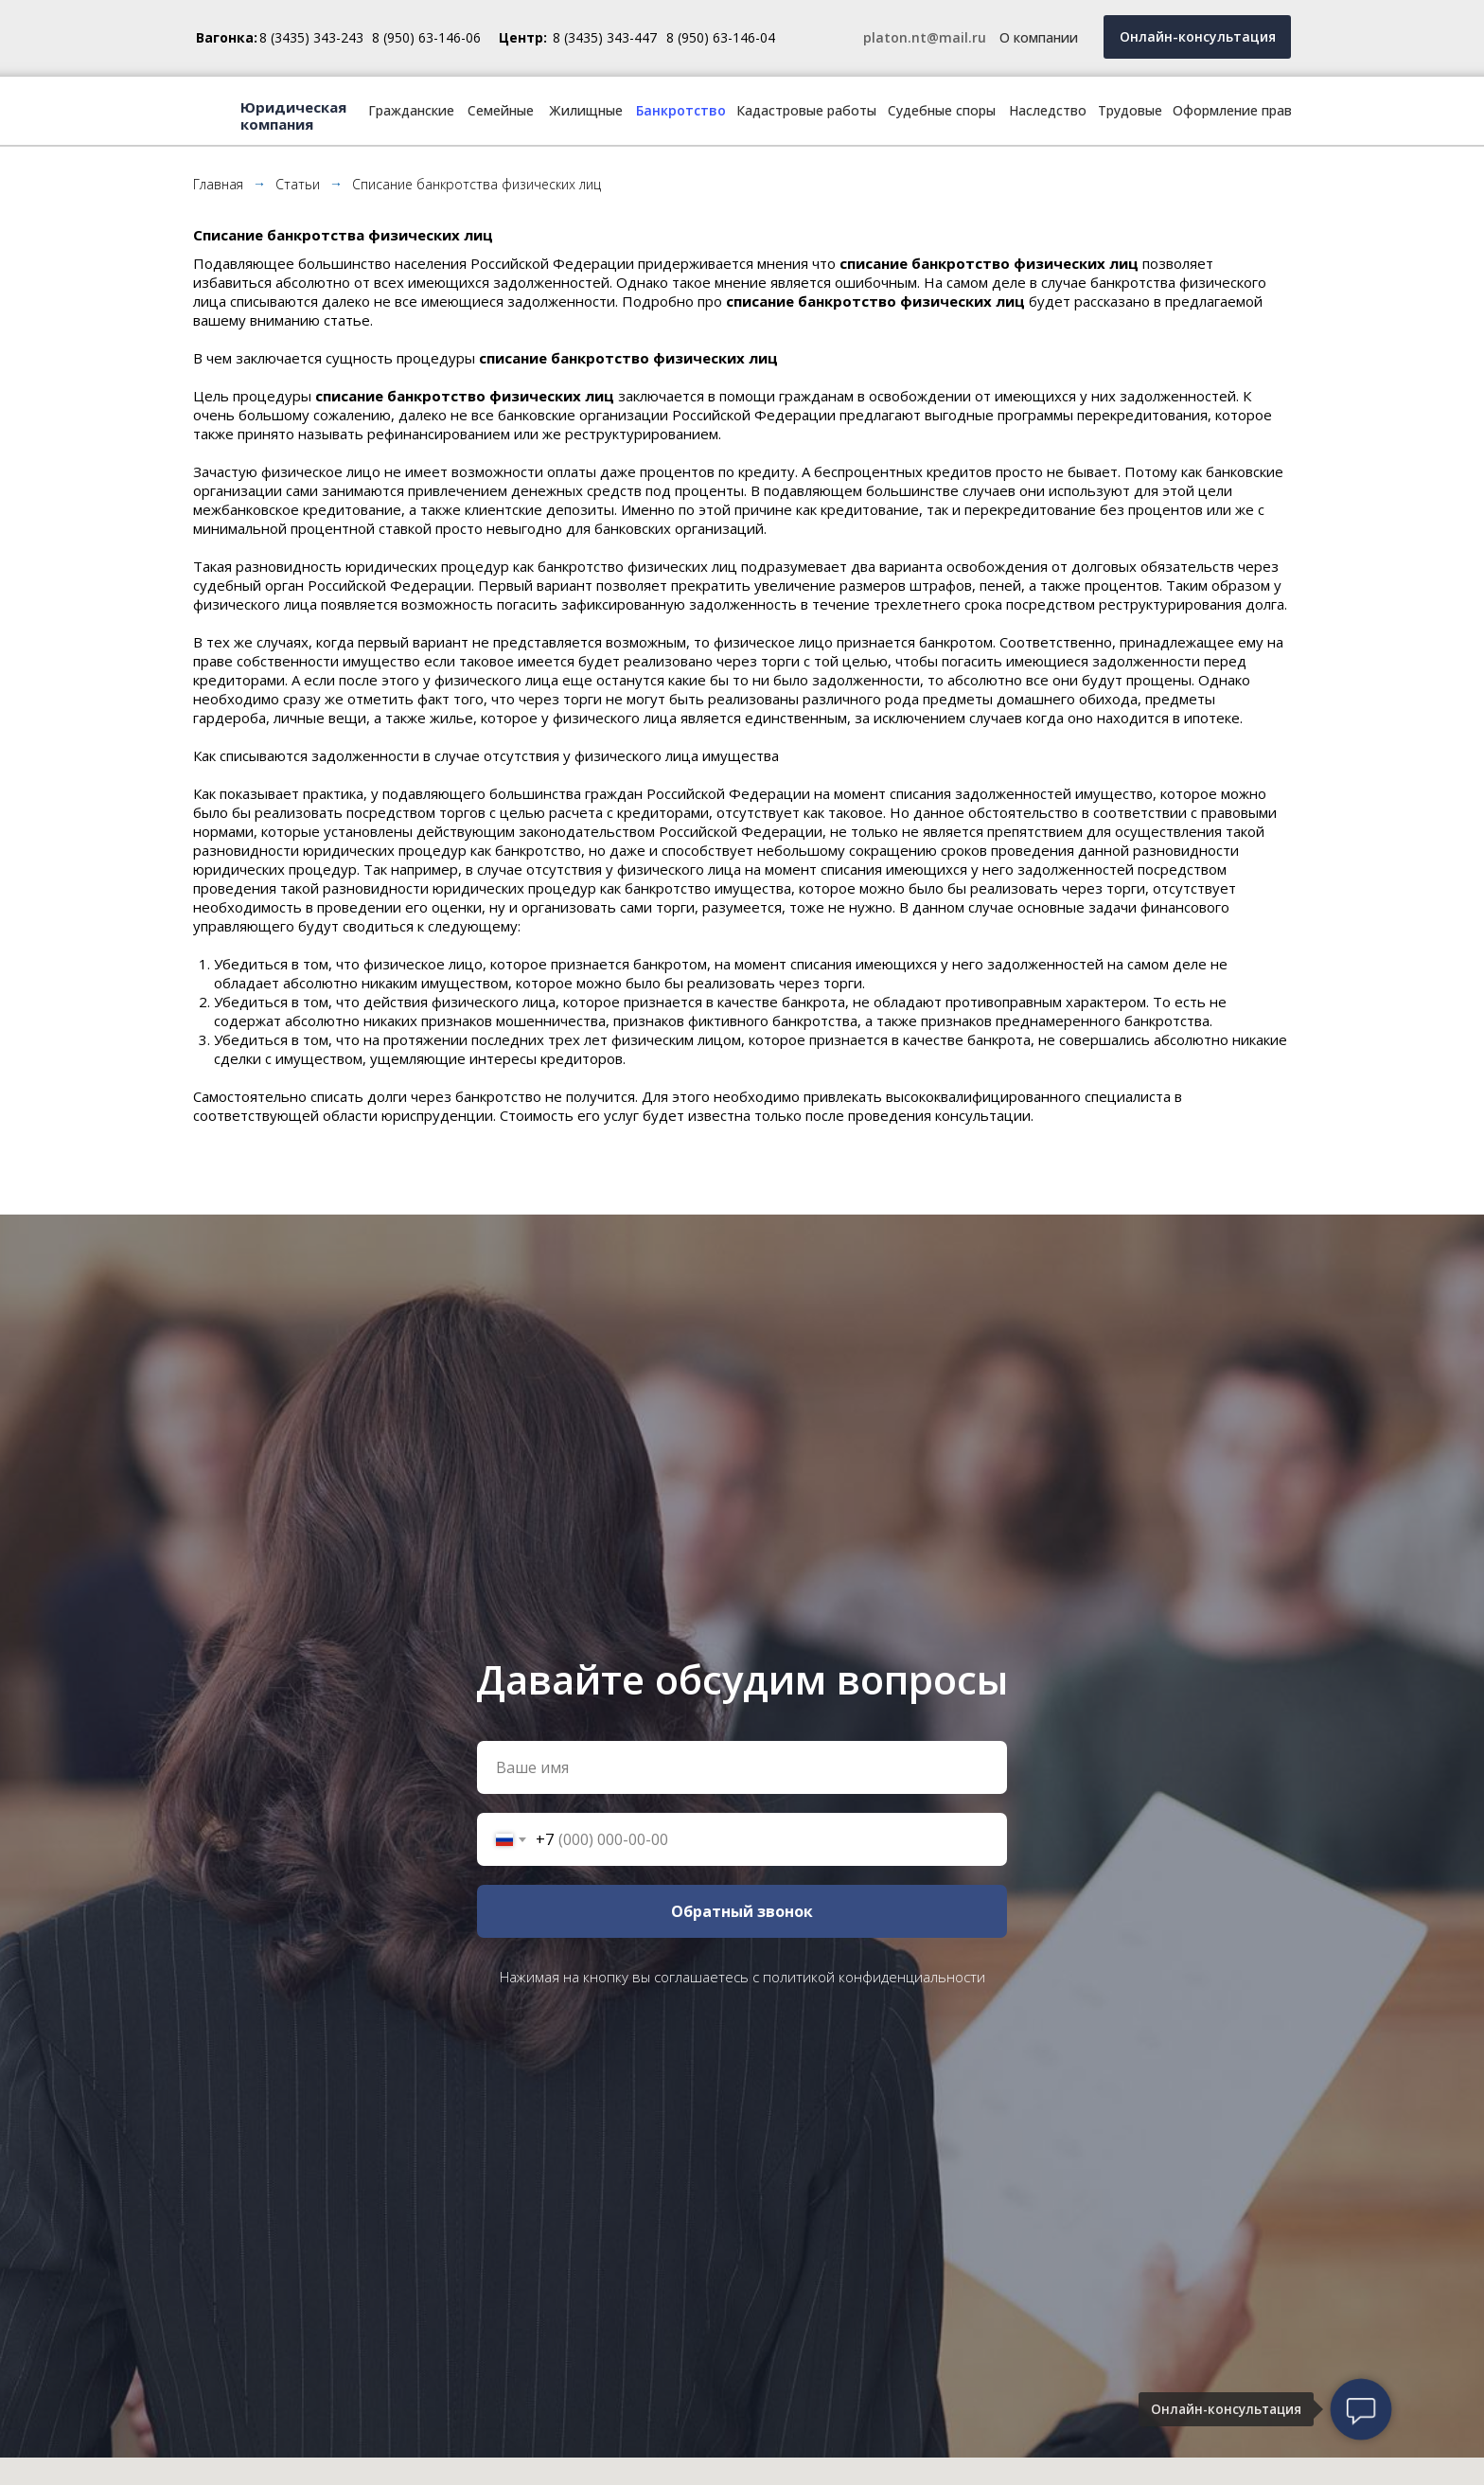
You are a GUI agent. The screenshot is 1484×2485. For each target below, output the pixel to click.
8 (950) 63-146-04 (720, 37)
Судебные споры (942, 110)
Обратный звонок (742, 1911)
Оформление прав (1232, 110)
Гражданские (411, 110)
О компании (1038, 37)
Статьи (297, 184)
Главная (218, 184)
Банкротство (681, 110)
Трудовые (1130, 110)
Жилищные (586, 110)
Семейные (501, 110)
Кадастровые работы (806, 110)
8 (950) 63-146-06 (426, 37)
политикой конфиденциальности (874, 1976)
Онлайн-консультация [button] (1198, 36)
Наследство (1047, 110)
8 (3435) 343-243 (311, 37)
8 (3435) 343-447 (605, 37)
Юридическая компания (293, 115)
